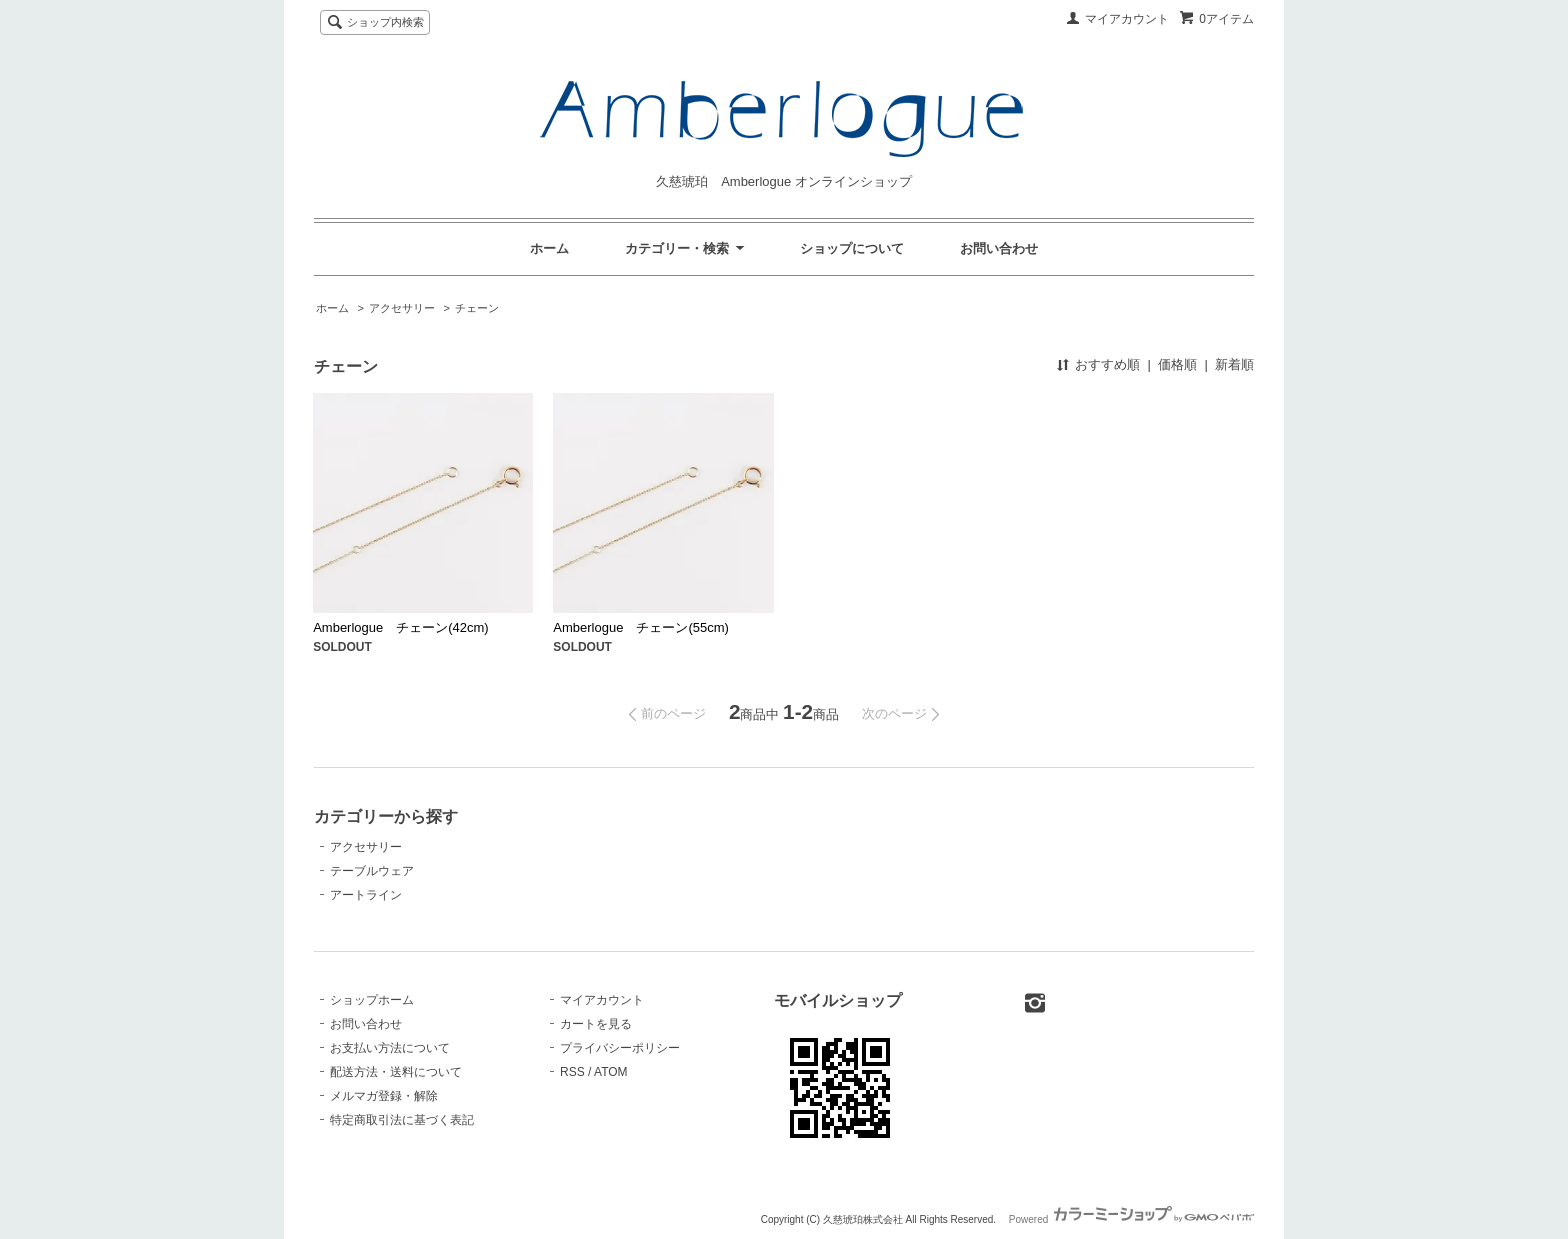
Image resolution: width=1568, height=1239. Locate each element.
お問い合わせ (999, 248)
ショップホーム (372, 1000)
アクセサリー (402, 308)
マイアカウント (1127, 19)
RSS (572, 1072)
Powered (1131, 1219)
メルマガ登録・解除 (384, 1096)
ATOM (611, 1072)
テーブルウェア (372, 871)
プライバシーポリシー (620, 1048)
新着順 (1234, 364)
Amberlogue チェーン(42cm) (401, 627)
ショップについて (852, 248)
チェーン (477, 308)
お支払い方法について (390, 1048)
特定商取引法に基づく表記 (402, 1120)
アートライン (366, 895)
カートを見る (596, 1024)
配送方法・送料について (396, 1072)
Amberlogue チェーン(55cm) (641, 627)
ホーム (549, 248)
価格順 (1177, 364)
